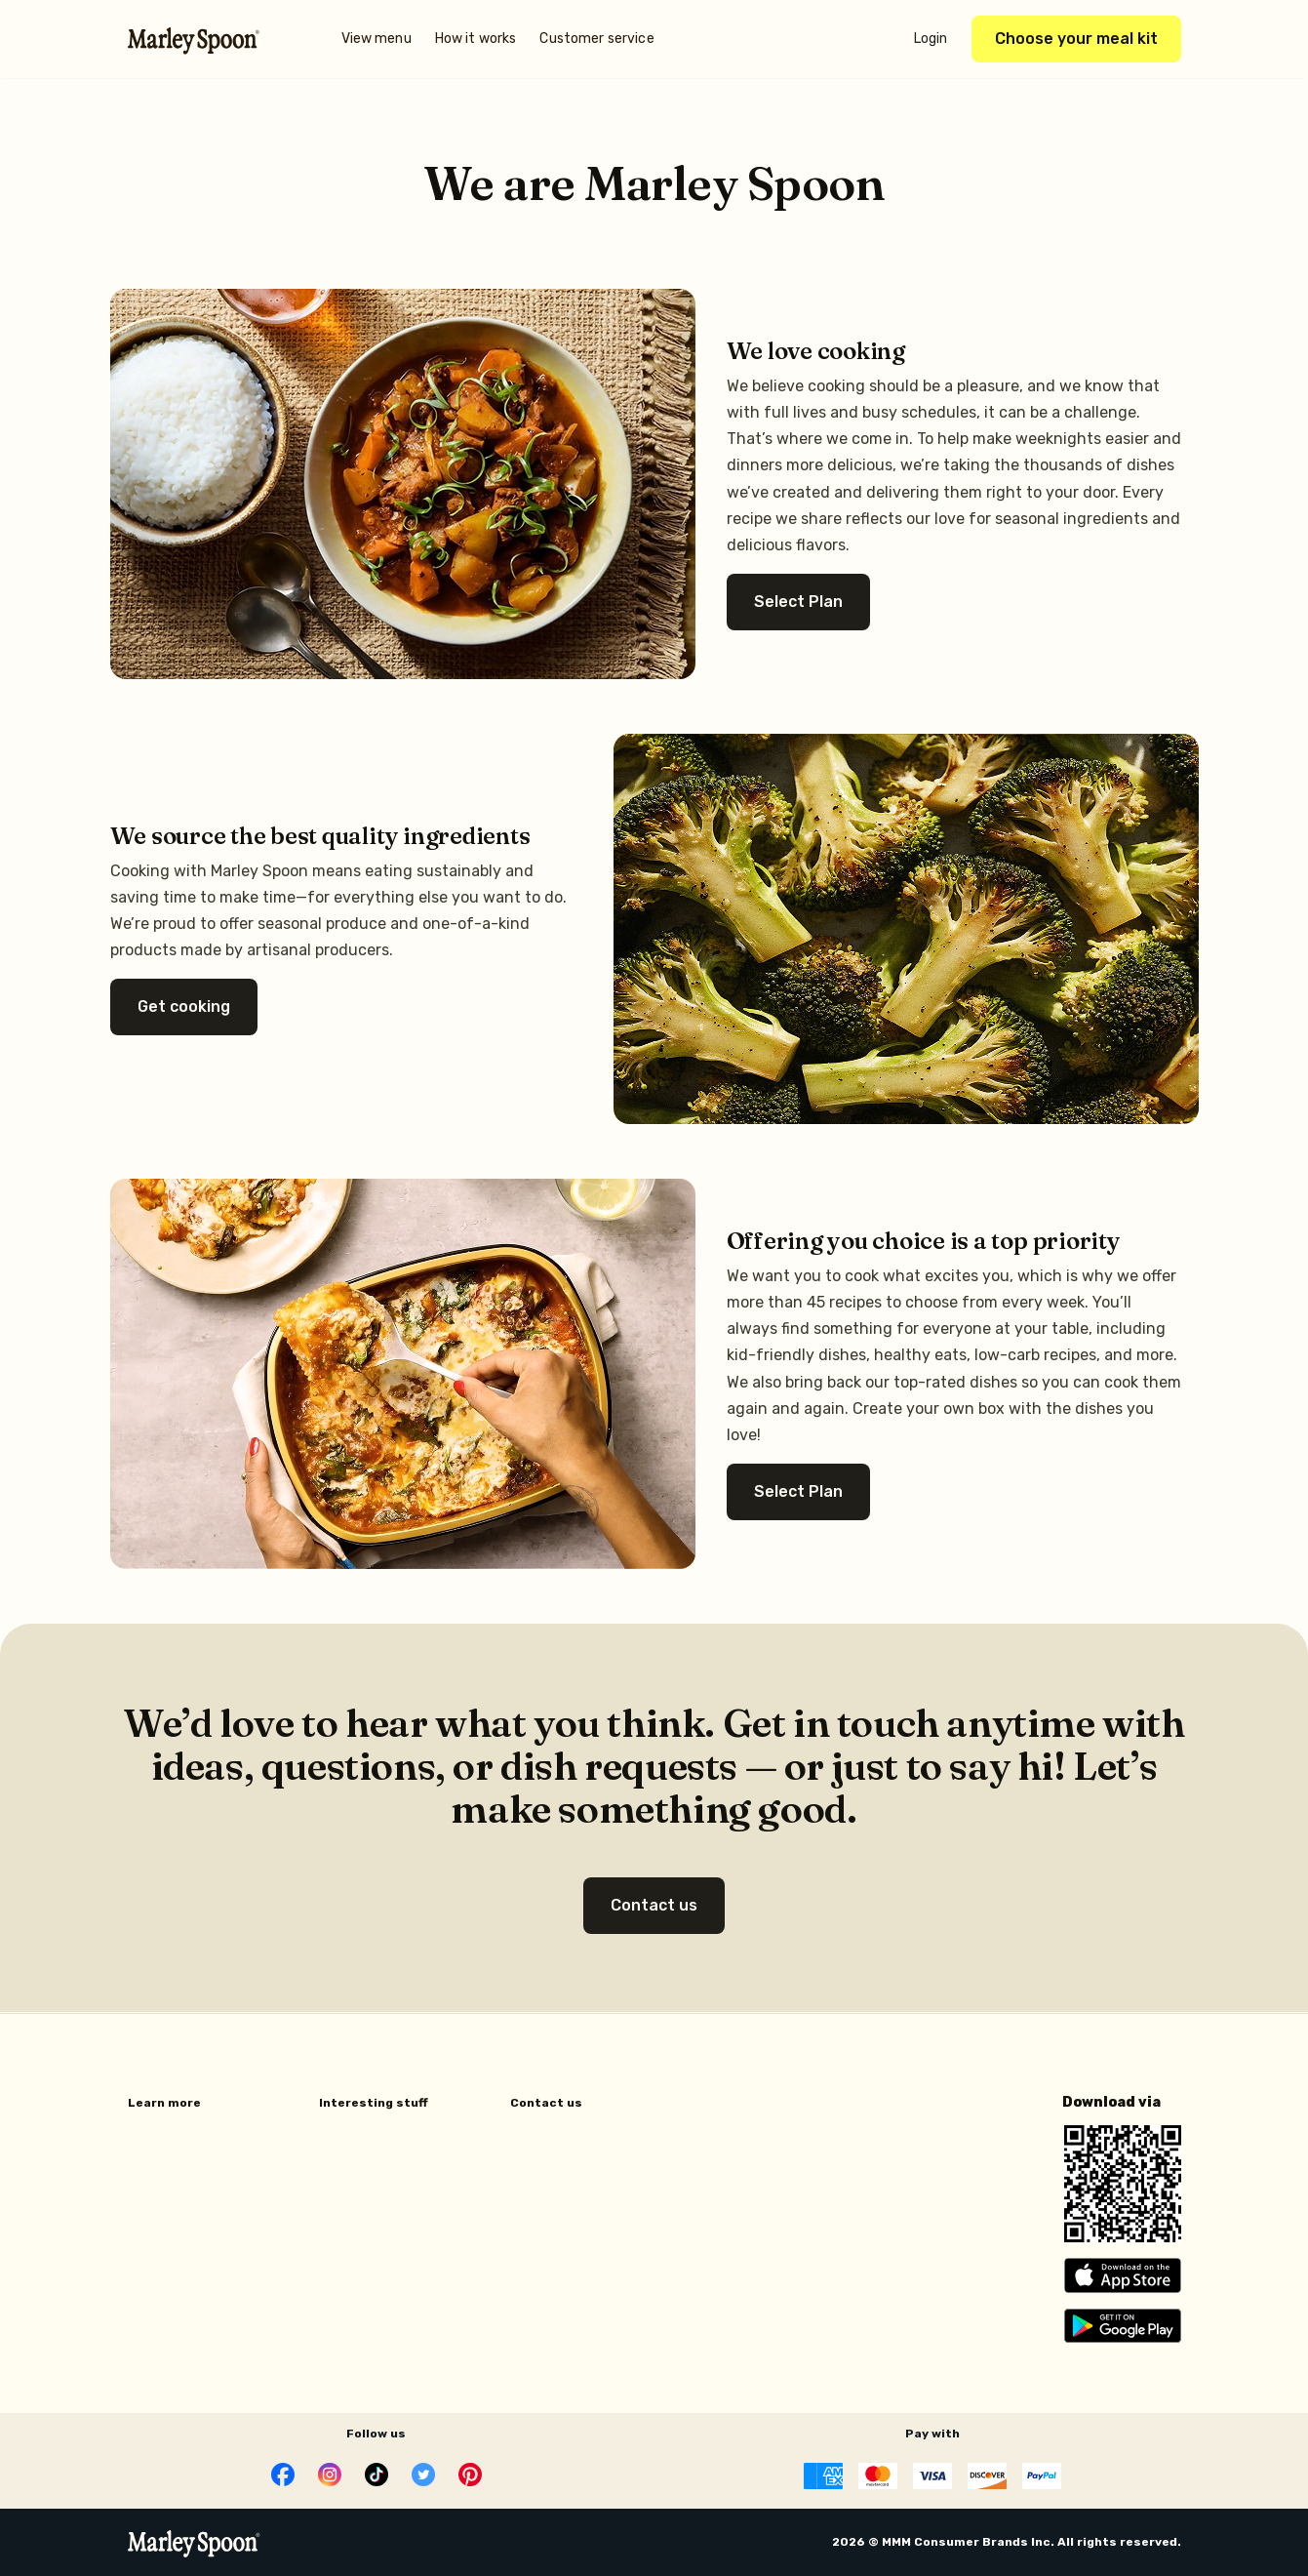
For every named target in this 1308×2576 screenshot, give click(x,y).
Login (931, 38)
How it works (476, 38)
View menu (376, 38)
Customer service (596, 38)
